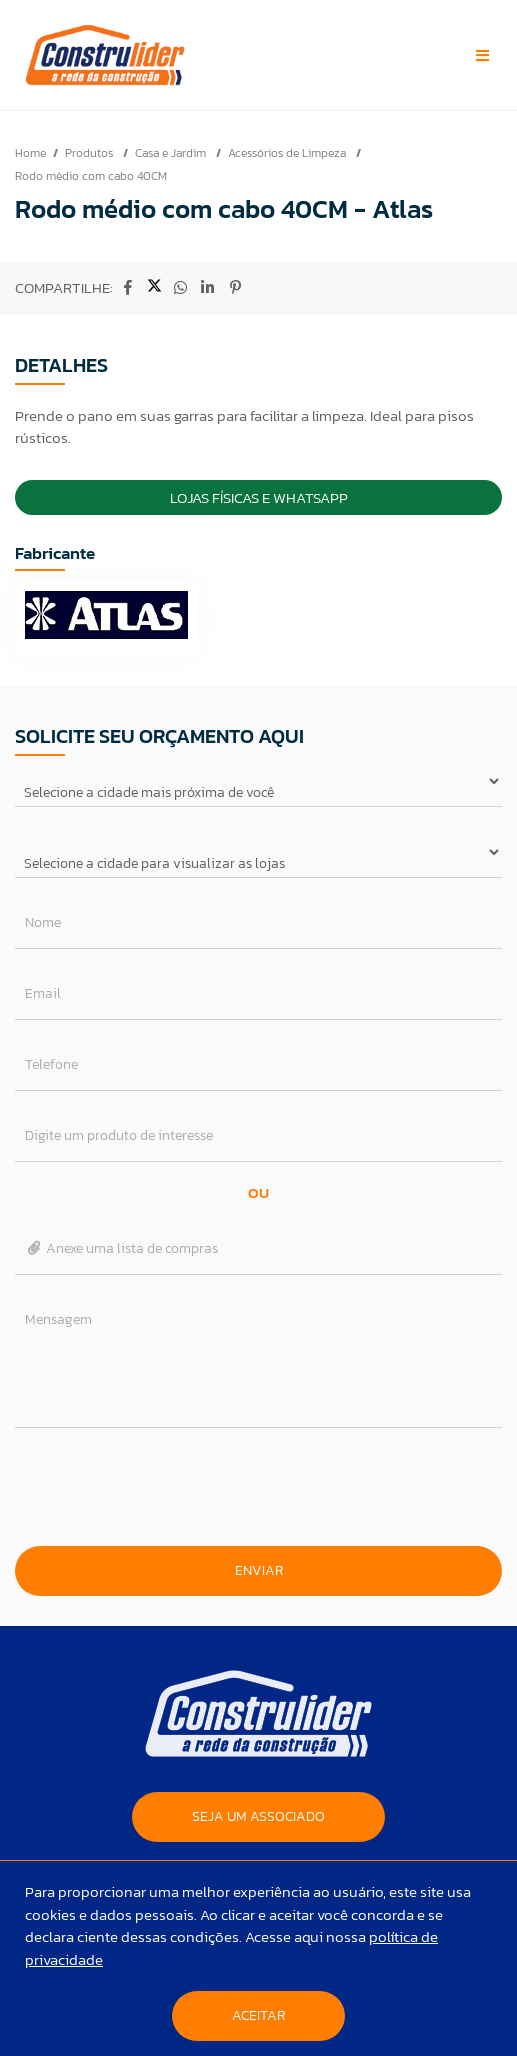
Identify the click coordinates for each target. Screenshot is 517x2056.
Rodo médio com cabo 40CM (91, 176)
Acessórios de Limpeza (288, 153)
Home (30, 153)
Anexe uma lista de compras (121, 1248)
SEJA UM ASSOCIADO (258, 1816)
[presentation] (259, 1487)
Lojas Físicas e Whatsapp (259, 497)
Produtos (90, 153)
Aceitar (258, 2015)
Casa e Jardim (172, 153)
